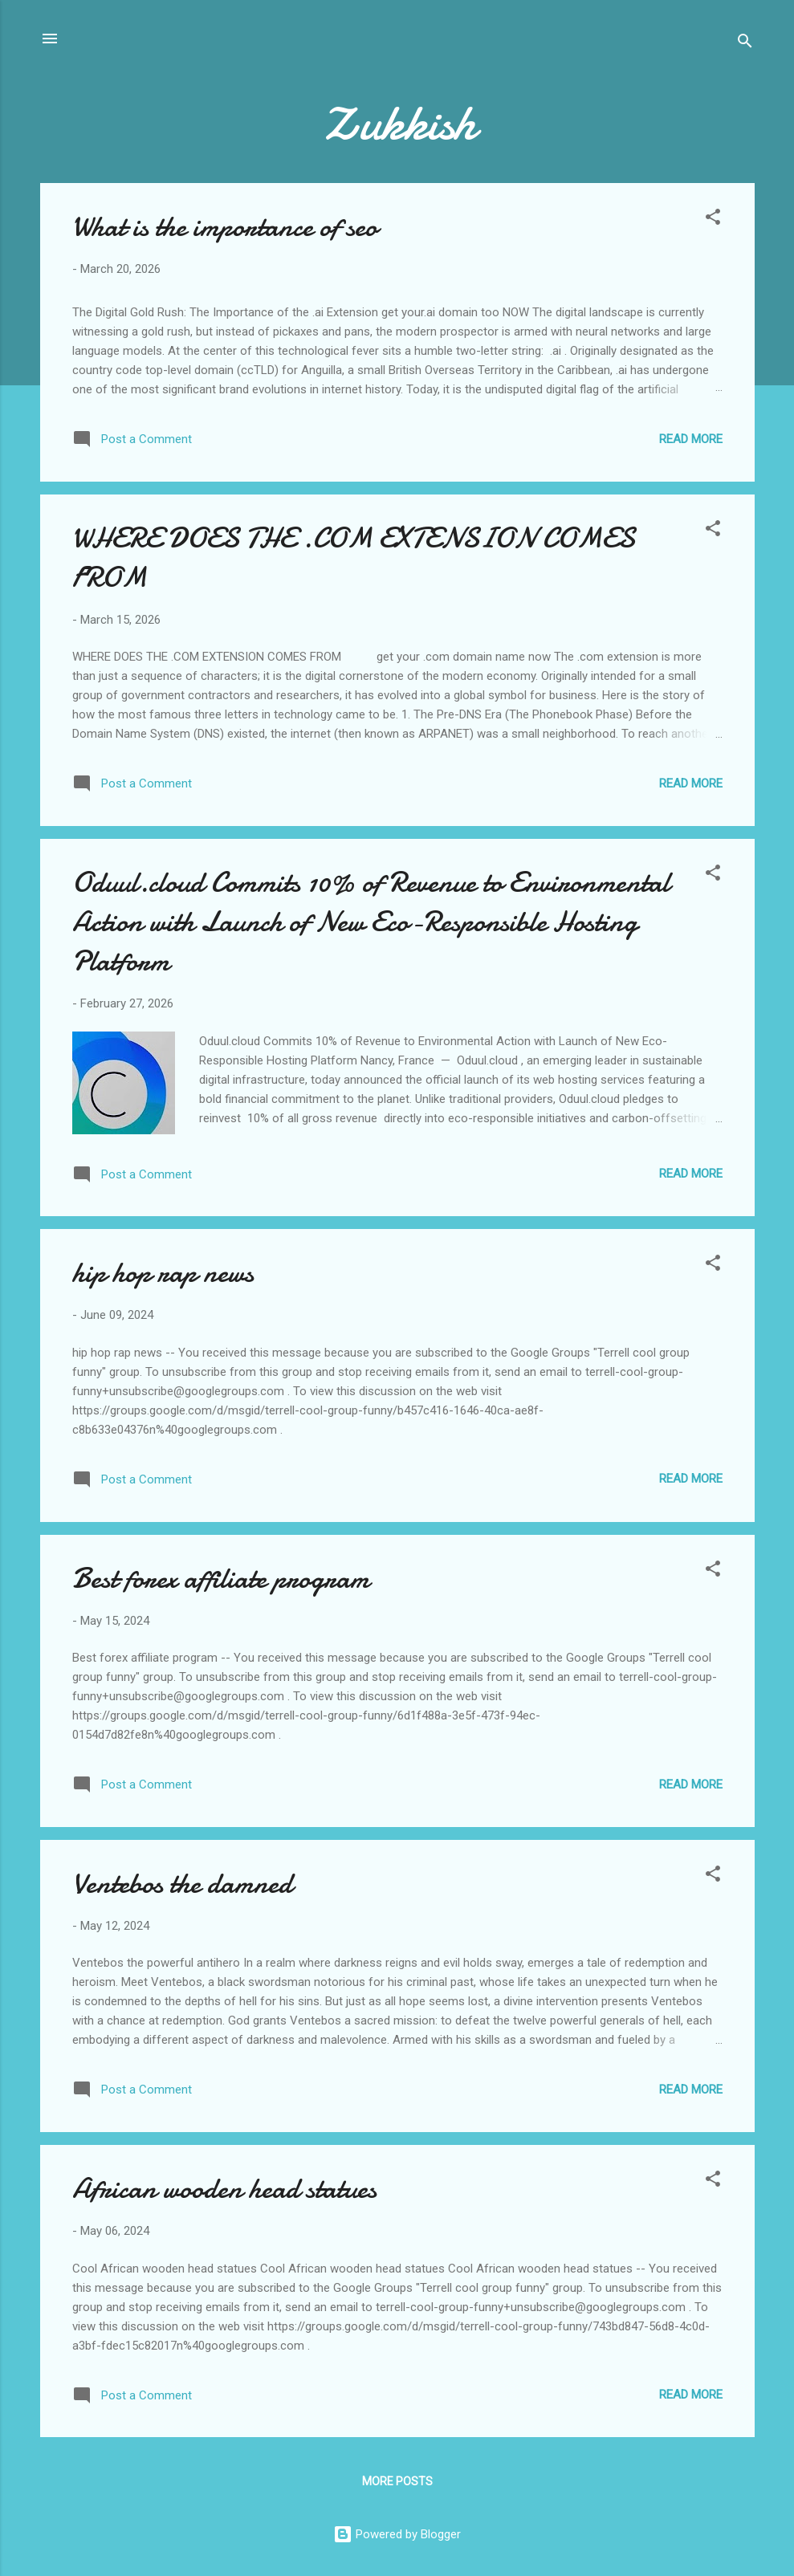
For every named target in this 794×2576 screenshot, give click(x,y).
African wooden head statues (224, 2188)
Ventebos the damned (182, 1883)
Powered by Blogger (397, 2534)
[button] (713, 219)
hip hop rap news (163, 1272)
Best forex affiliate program (220, 1578)
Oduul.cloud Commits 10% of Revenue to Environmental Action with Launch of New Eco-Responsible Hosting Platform (371, 922)
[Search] (745, 43)
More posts (397, 2481)
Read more (691, 439)
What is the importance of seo (224, 226)
